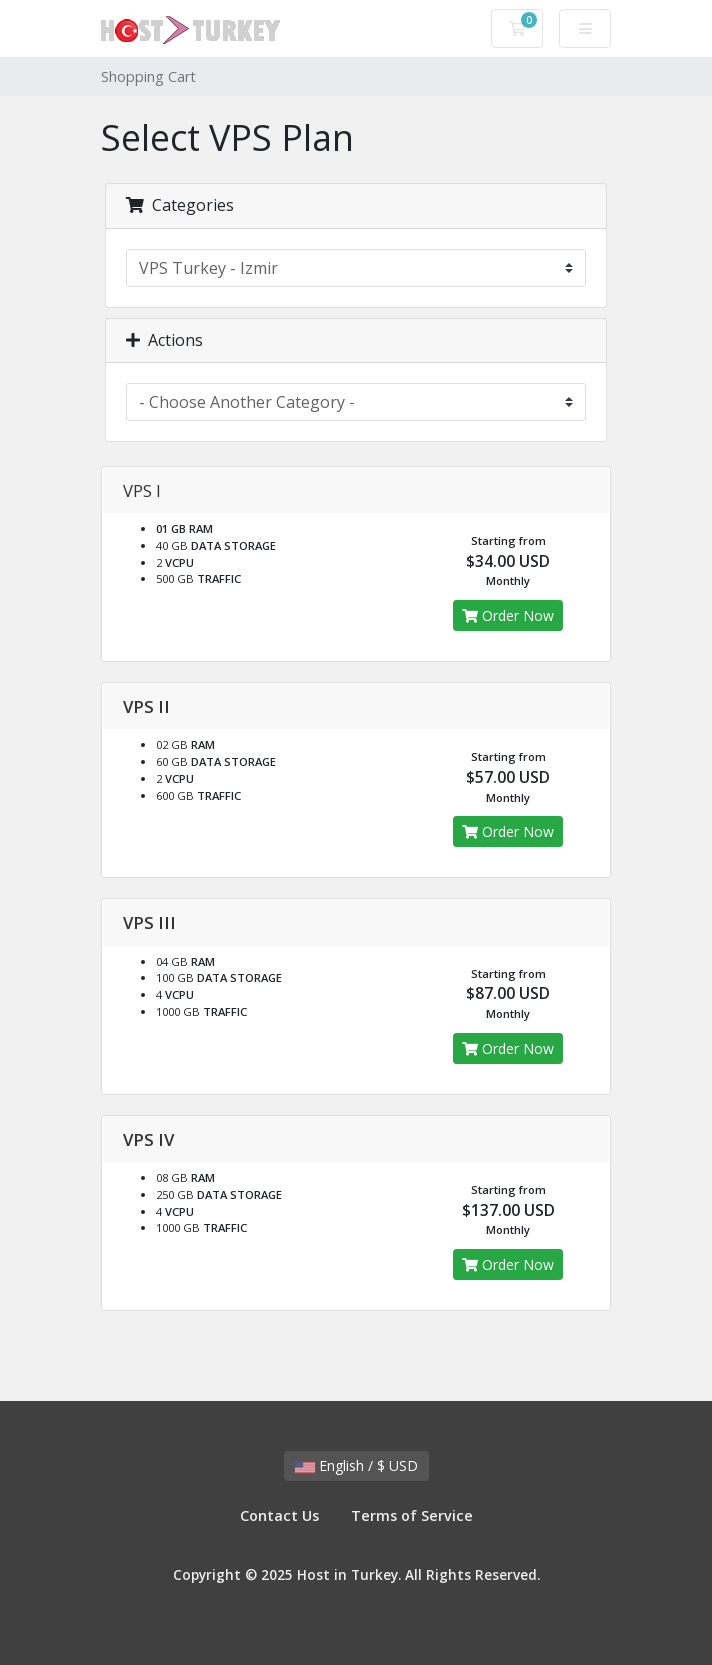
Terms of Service (412, 1515)
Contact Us (279, 1515)
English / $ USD (356, 1465)
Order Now (508, 615)
